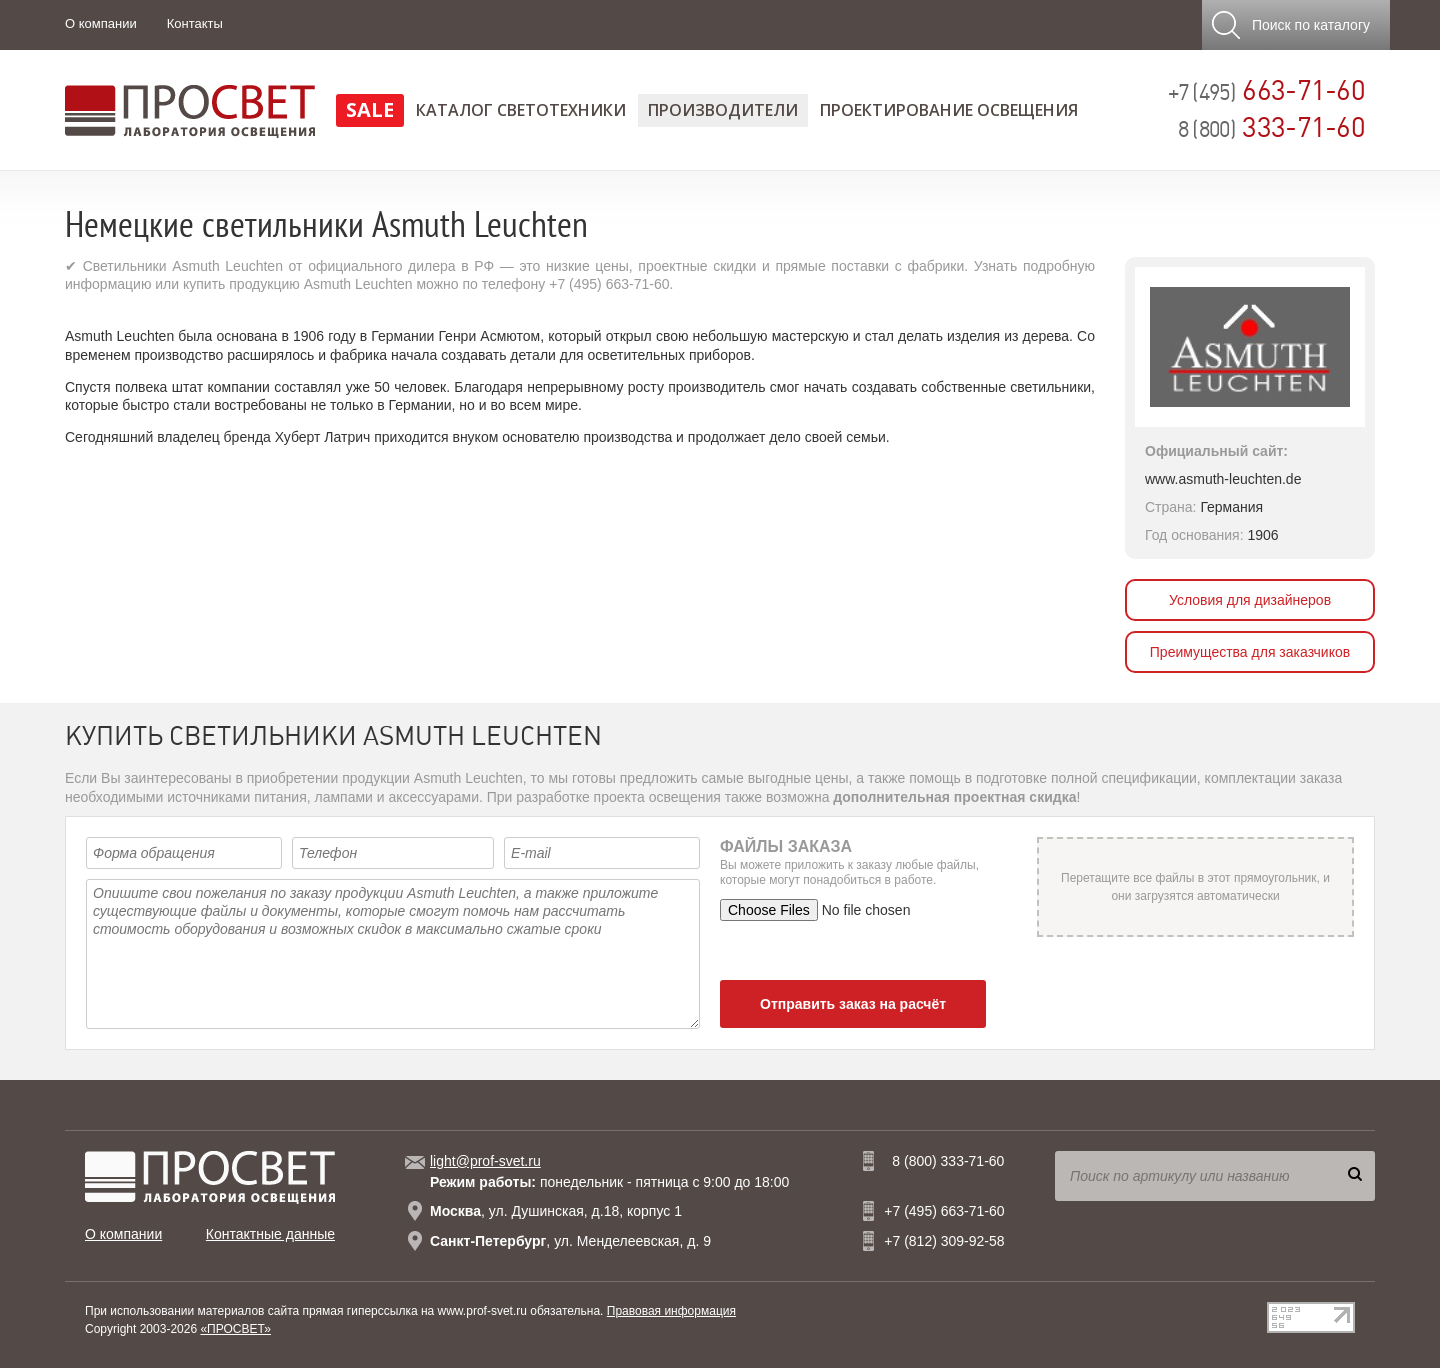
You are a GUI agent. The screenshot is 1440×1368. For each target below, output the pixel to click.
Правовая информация (671, 1311)
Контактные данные (270, 1234)
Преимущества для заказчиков (1250, 652)
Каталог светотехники (521, 110)
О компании (101, 23)
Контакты (195, 23)
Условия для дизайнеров (1250, 600)
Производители (723, 110)
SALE (370, 109)
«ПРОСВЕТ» (235, 1329)
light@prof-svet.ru (485, 1161)
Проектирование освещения (949, 110)
